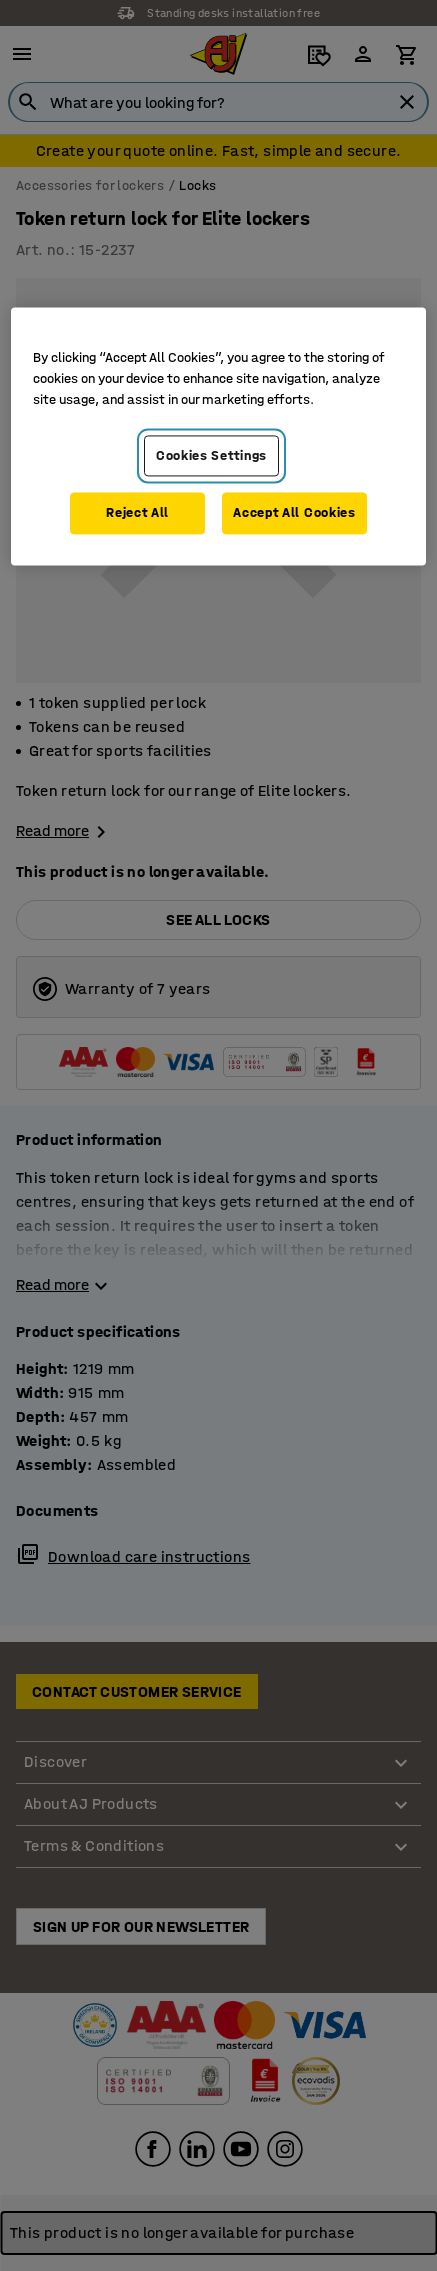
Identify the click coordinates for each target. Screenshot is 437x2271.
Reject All (137, 513)
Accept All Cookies (294, 513)
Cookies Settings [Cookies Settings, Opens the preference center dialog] (211, 455)
